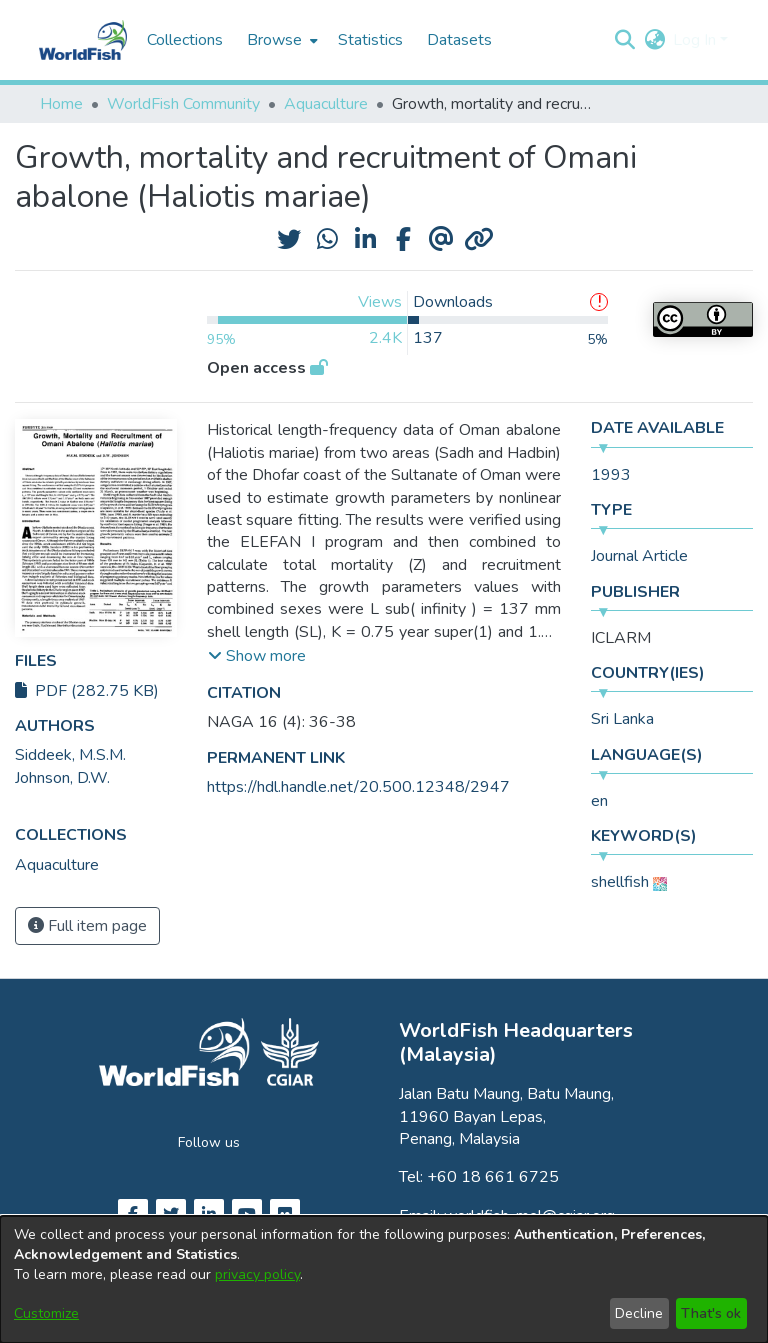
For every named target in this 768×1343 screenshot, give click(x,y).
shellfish (620, 882)
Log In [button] (696, 40)
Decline (639, 1313)
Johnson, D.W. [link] (62, 778)
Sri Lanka (622, 719)
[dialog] (384, 1279)
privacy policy (257, 1274)
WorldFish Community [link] (183, 104)
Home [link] (61, 104)
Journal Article (639, 556)
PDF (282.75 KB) (87, 691)
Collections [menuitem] (185, 40)
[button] (624, 40)
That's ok (711, 1313)
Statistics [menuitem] (370, 40)
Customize (46, 1313)
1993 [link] (611, 475)
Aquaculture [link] (326, 104)
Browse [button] (274, 40)
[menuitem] (280, 40)
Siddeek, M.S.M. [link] (70, 755)
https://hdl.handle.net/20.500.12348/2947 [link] (358, 787)
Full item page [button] (87, 926)
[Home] (83, 40)
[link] (57, 865)
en (599, 801)
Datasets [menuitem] (459, 40)
